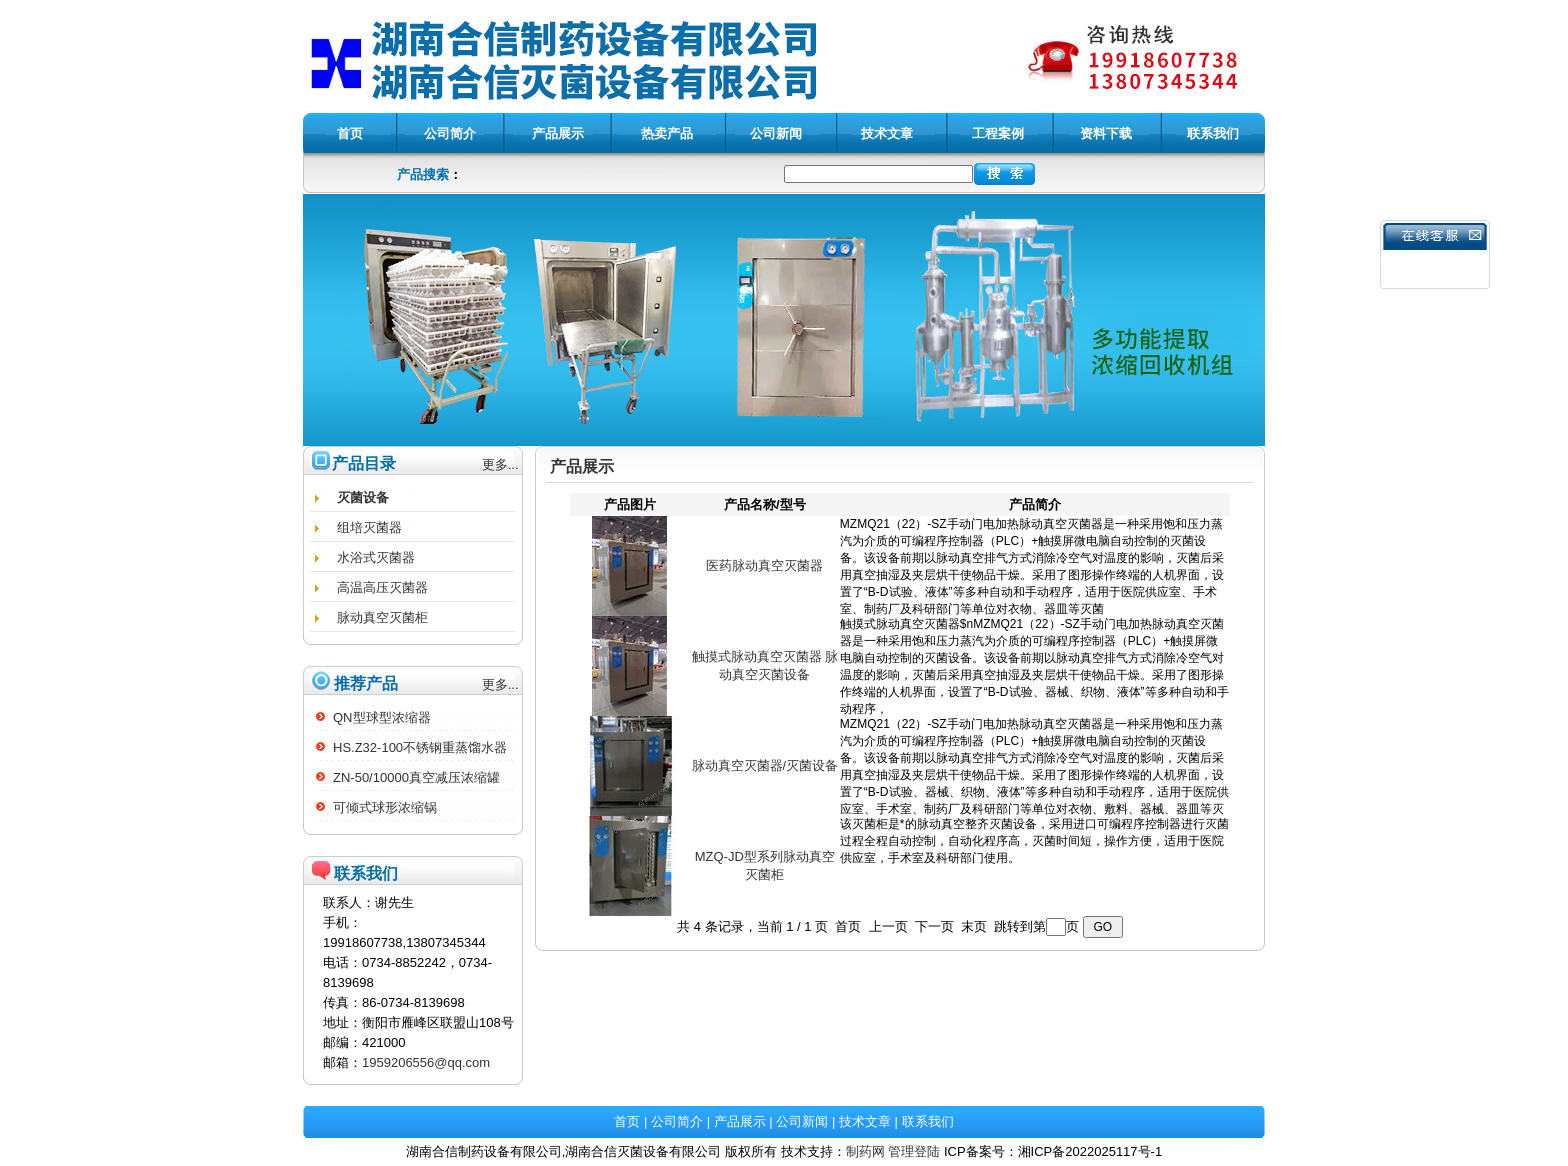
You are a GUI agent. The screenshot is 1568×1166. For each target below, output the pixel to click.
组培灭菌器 (369, 527)
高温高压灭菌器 (382, 587)
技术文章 (865, 1121)
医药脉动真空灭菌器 (764, 565)
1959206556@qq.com (426, 1062)
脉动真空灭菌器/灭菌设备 (765, 765)
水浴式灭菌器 (376, 557)
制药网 (865, 1151)
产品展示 (740, 1121)
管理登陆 (914, 1151)
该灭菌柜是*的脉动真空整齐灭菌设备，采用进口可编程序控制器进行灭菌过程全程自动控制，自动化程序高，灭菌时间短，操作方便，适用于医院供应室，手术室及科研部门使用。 (1035, 866)
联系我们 (928, 1121)
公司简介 (677, 1121)
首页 (627, 1121)
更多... (500, 464)
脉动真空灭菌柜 (382, 617)
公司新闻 (802, 1121)
